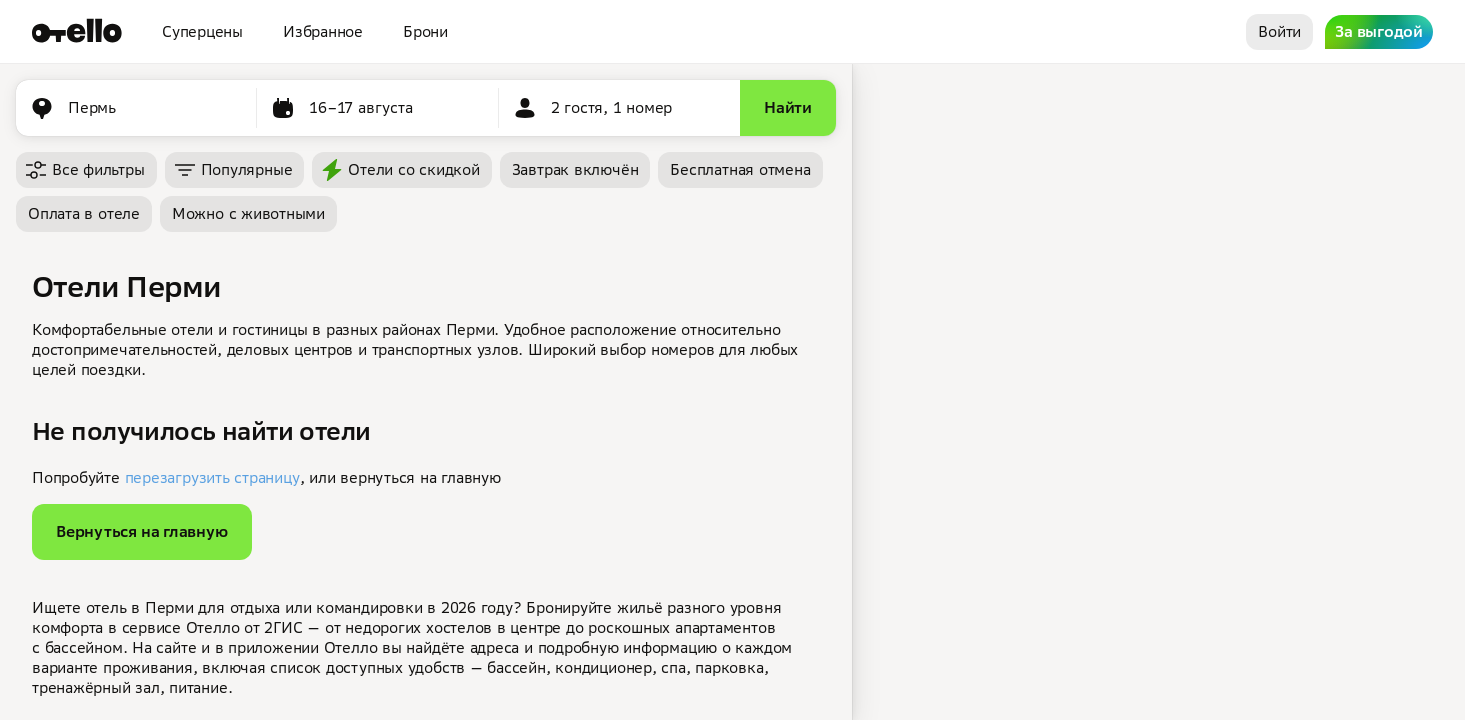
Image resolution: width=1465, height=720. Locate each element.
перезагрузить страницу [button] (212, 477)
